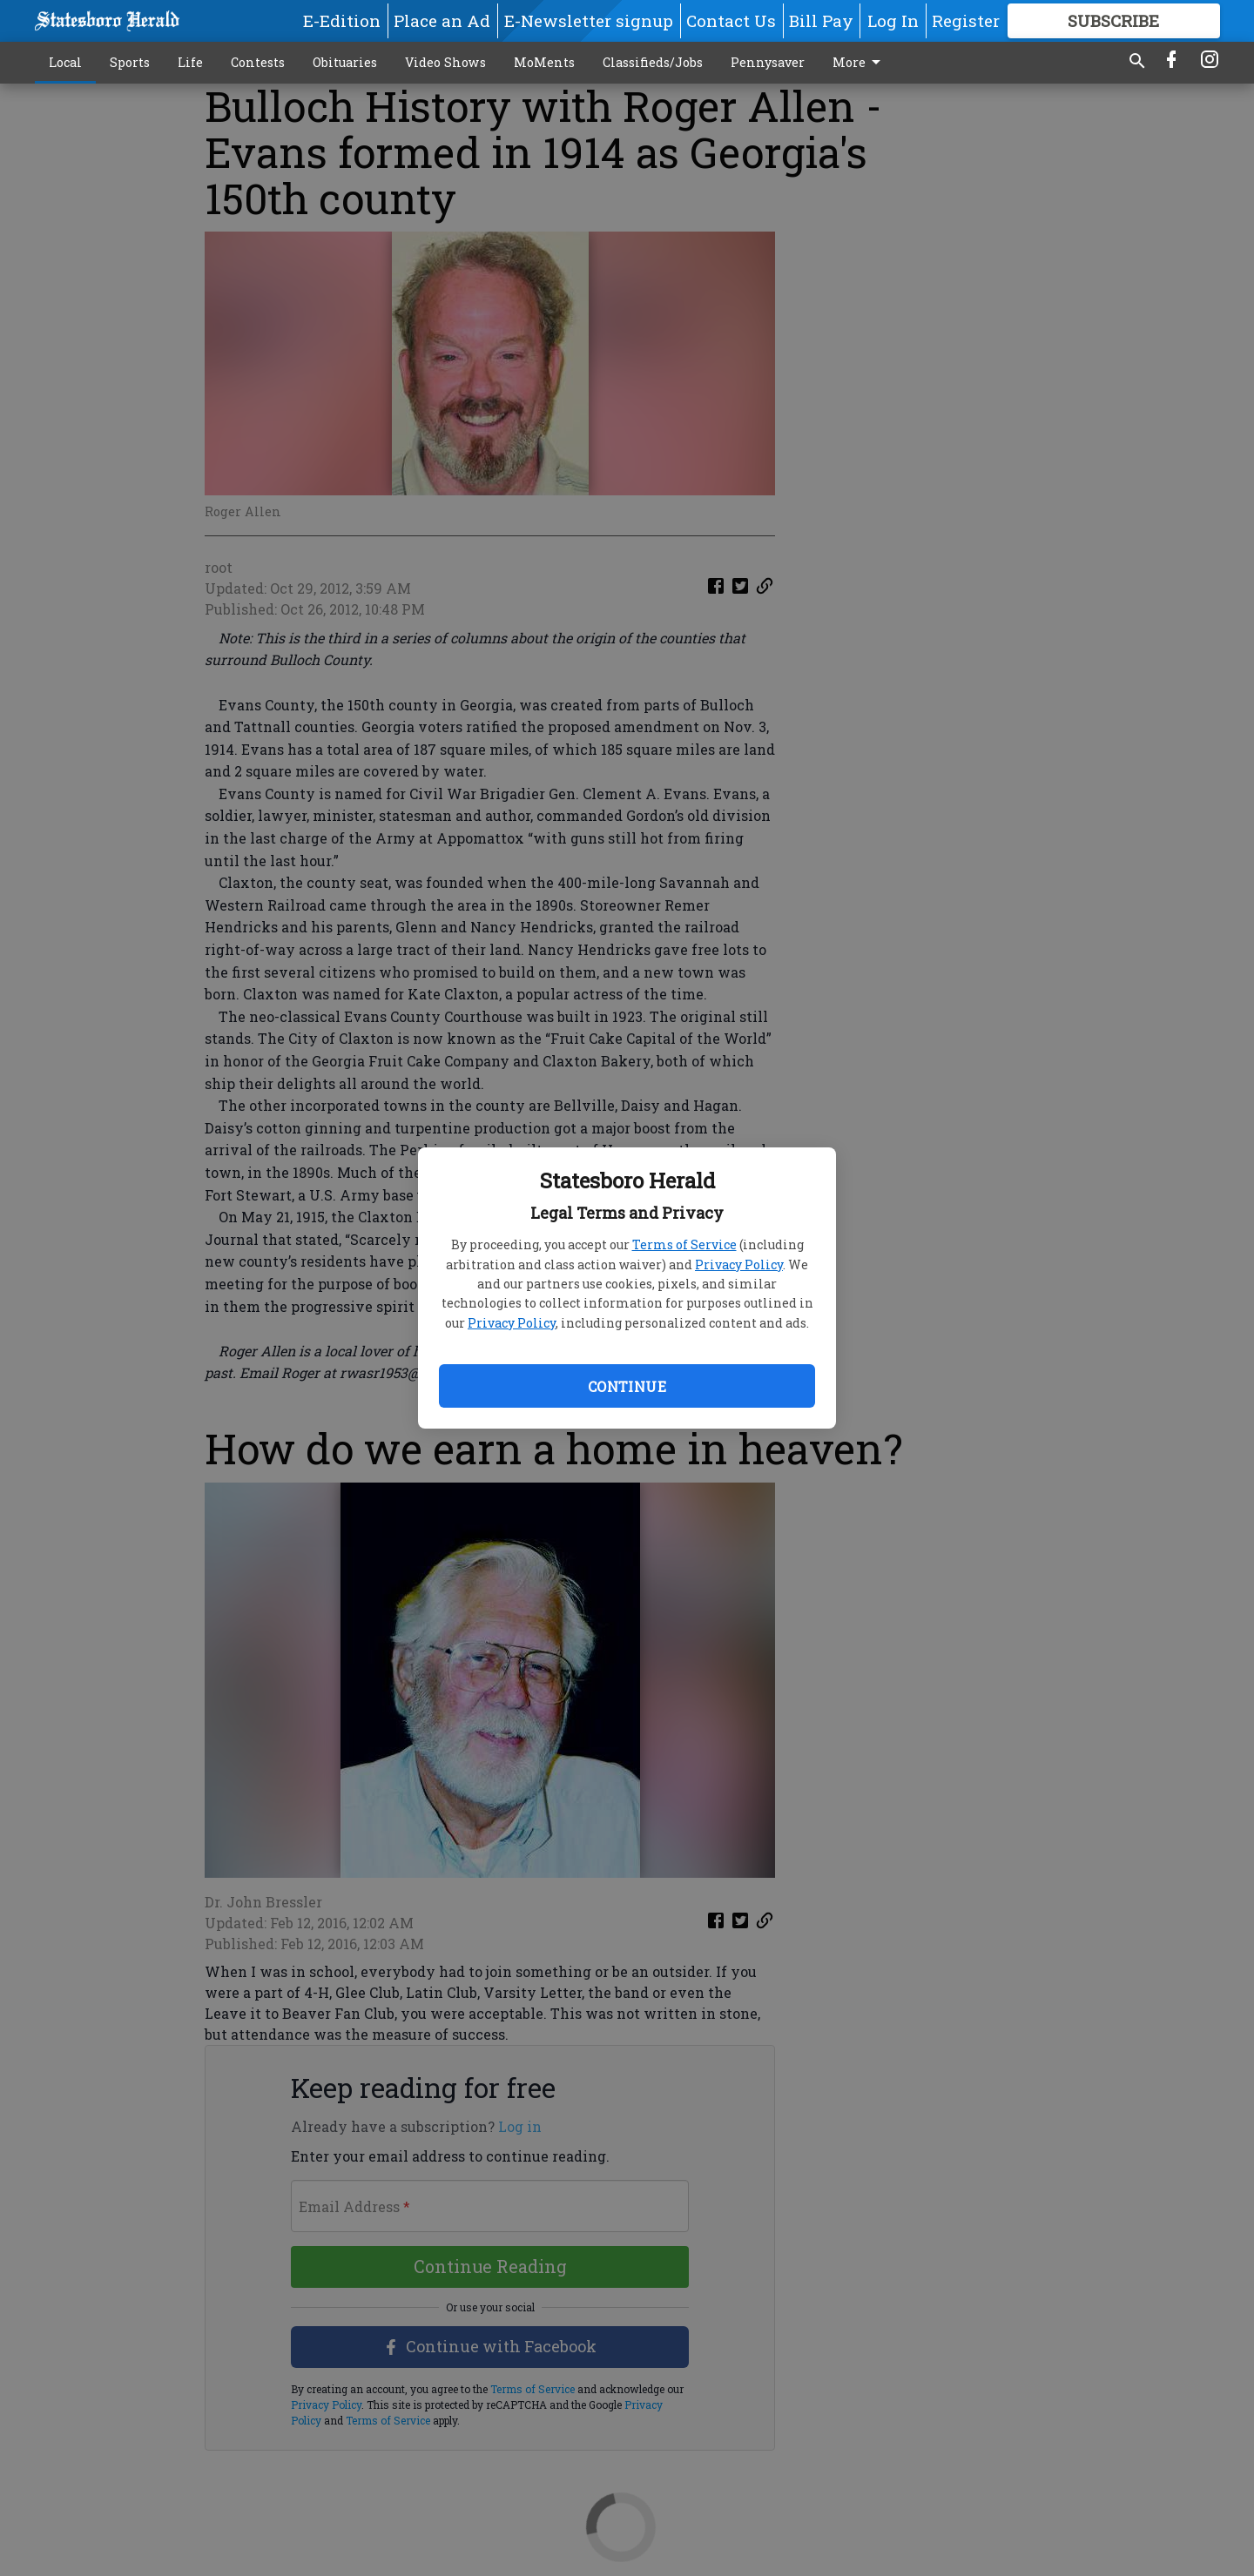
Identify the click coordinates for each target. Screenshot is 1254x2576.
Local (65, 62)
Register (966, 20)
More (860, 62)
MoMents (544, 62)
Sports (130, 62)
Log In (893, 20)
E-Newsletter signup (588, 20)
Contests (258, 62)
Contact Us (731, 20)
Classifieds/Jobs (653, 62)
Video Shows (445, 62)
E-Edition (342, 20)
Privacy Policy (739, 1264)
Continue (627, 1386)
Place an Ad (442, 20)
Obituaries (345, 62)
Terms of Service (684, 1244)
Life (190, 62)
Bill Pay (821, 20)
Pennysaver (768, 62)
